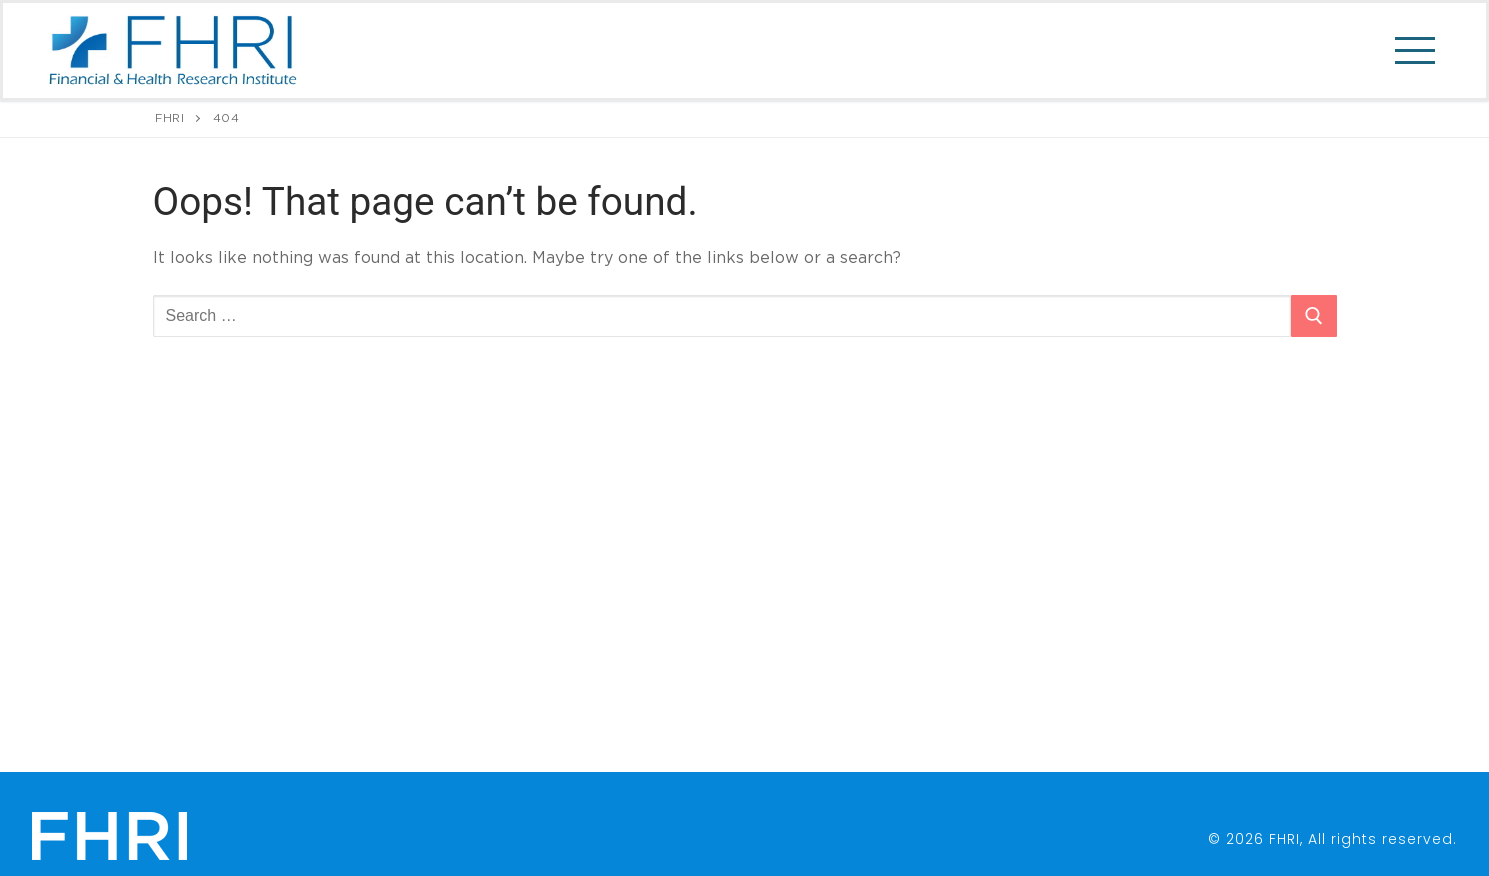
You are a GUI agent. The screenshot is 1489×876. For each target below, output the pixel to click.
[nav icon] (1410, 51)
